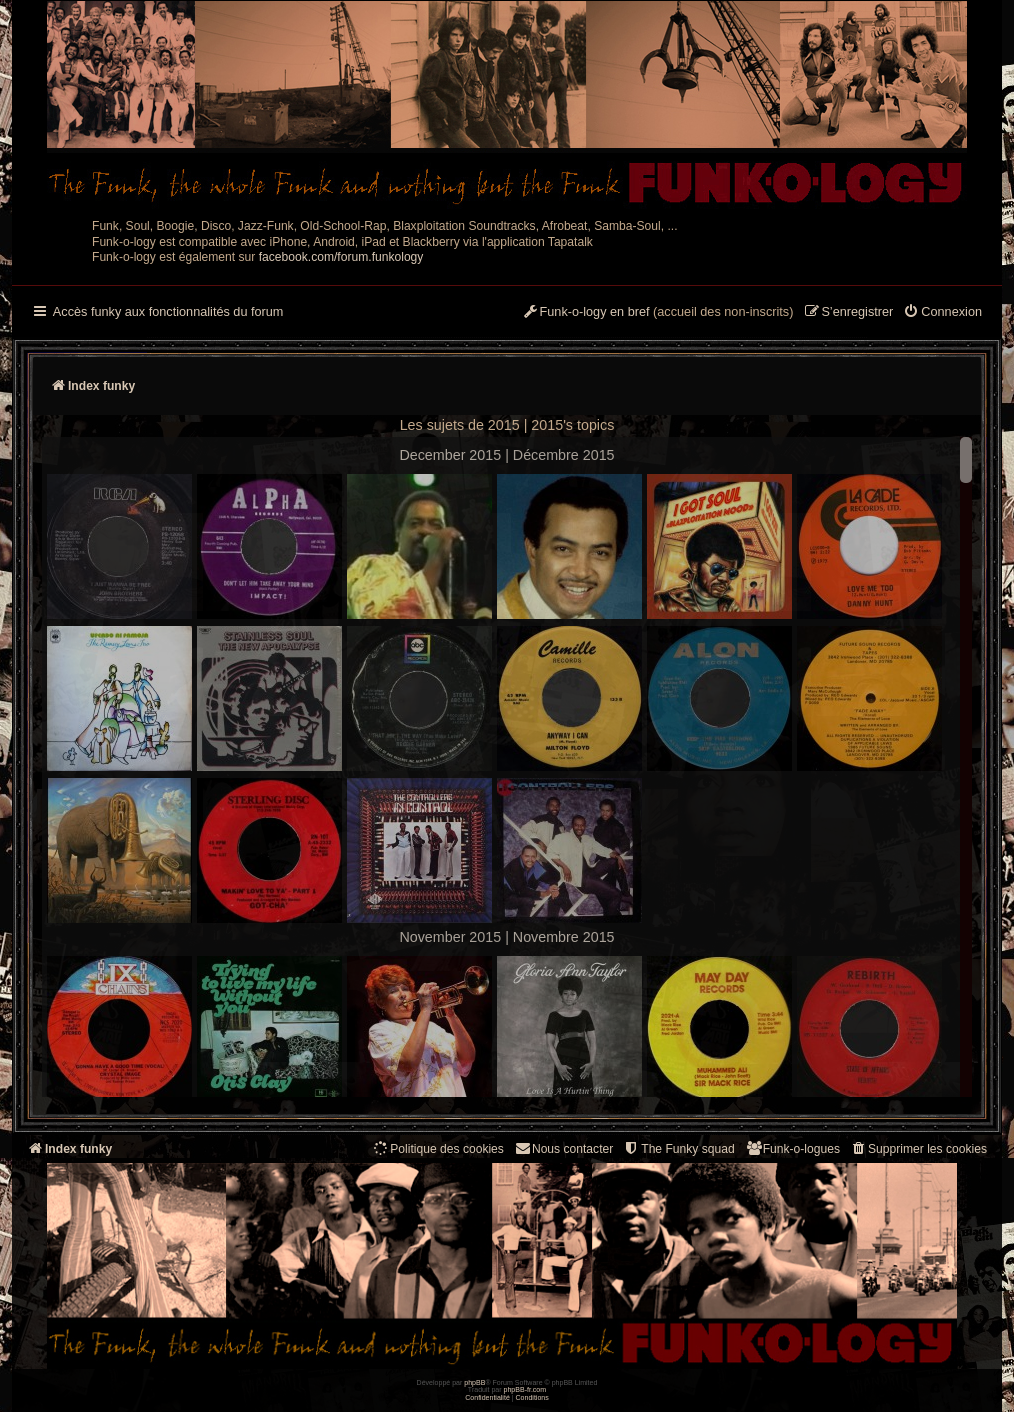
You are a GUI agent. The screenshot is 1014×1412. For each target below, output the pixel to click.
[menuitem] (942, 313)
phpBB (474, 1382)
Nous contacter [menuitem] (563, 1148)
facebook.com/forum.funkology (341, 257)
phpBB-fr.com (525, 1389)
